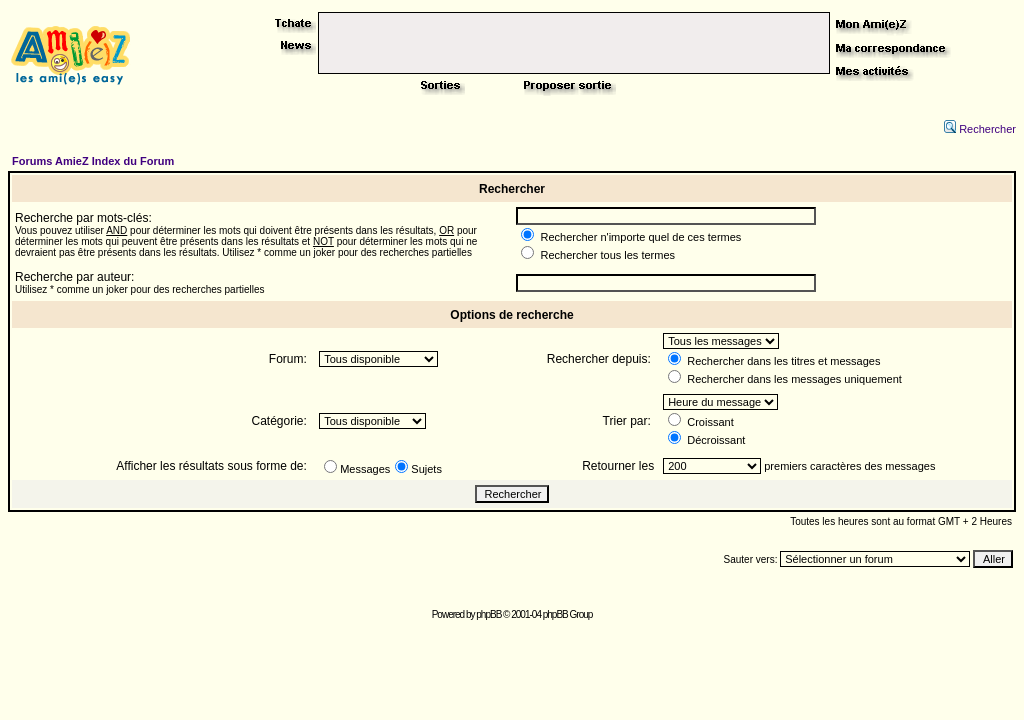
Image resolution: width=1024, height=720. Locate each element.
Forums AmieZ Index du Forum (93, 161)
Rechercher (980, 129)
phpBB (488, 614)
